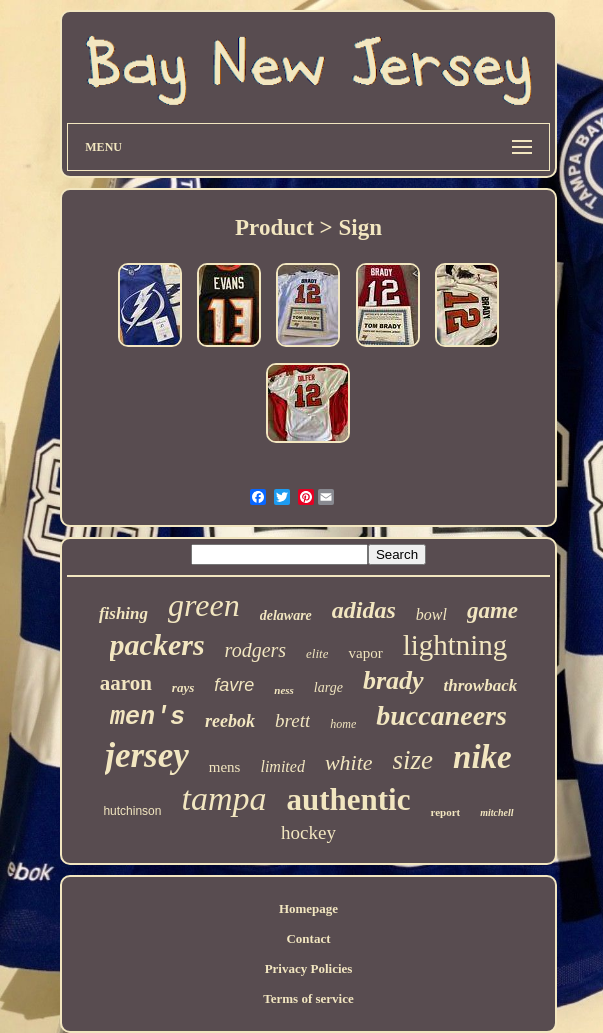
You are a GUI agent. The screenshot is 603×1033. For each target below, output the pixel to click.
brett (292, 720)
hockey (308, 832)
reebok (230, 721)
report (445, 812)
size (413, 760)
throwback (481, 685)
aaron (126, 683)
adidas (364, 610)
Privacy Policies (309, 968)
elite (317, 653)
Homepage (308, 908)
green (204, 605)
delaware (286, 615)
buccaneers (441, 715)
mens (225, 767)
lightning (455, 645)
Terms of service (308, 998)
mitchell (496, 812)
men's (147, 717)
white (349, 762)
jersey (147, 755)
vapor (365, 653)
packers (157, 644)
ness (284, 690)
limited (282, 766)
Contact (308, 938)
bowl (431, 614)
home (343, 724)
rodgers (255, 650)
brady (393, 680)
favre (234, 685)
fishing (123, 613)
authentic (348, 799)
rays (183, 687)
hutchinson (132, 811)
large (328, 687)
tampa (223, 798)
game (492, 610)
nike (482, 757)
